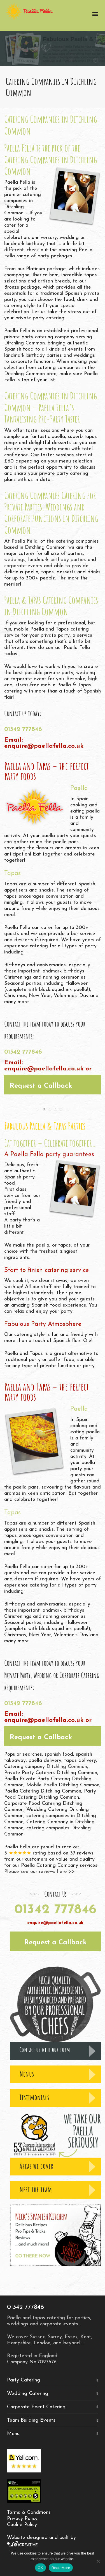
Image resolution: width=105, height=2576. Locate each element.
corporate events (23, 566)
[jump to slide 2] (50, 1109)
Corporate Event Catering (36, 2407)
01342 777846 (23, 729)
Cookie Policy (22, 2524)
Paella (50, 1785)
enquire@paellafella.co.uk (43, 746)
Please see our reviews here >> (39, 1871)
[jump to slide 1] (44, 1109)
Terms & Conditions (29, 2512)
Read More (61, 2568)
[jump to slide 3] (55, 1109)
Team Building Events (31, 2420)
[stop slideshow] (67, 1109)
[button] (52, 1084)
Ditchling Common (66, 1766)
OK (40, 2568)
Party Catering (23, 2380)
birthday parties (68, 559)
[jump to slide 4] (61, 1109)
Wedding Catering (27, 2393)
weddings (14, 559)
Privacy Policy (22, 2518)
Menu (13, 2433)
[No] (98, 2561)
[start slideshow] (37, 1109)
